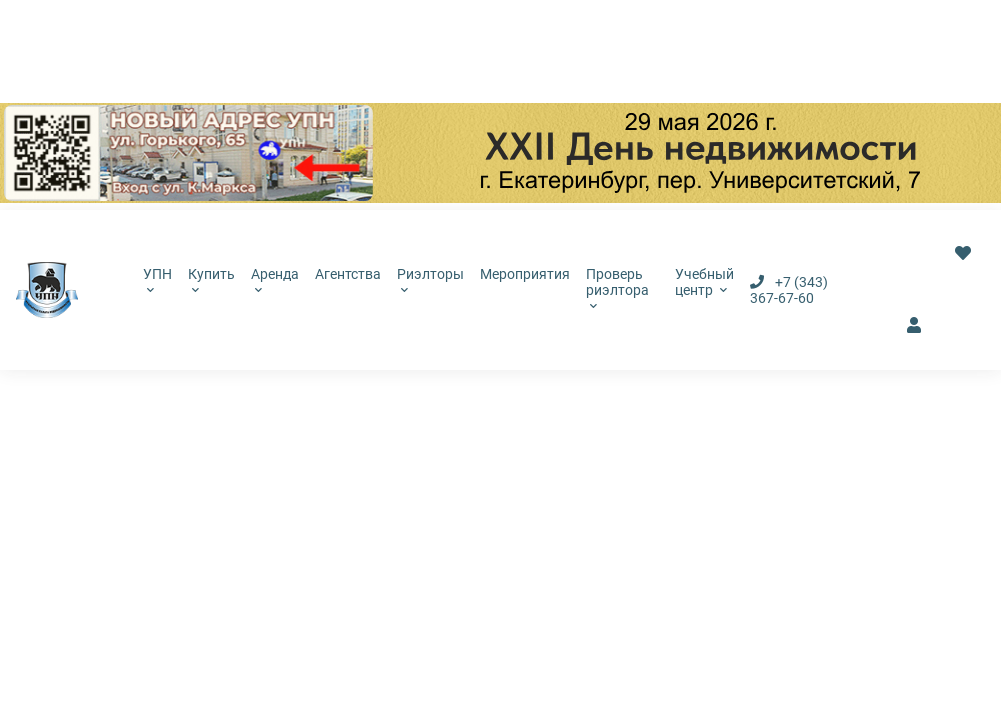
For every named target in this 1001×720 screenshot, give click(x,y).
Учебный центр (704, 282)
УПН (157, 280)
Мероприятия (525, 274)
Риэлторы (430, 280)
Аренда (275, 280)
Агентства (348, 274)
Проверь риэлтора (617, 288)
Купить (211, 280)
